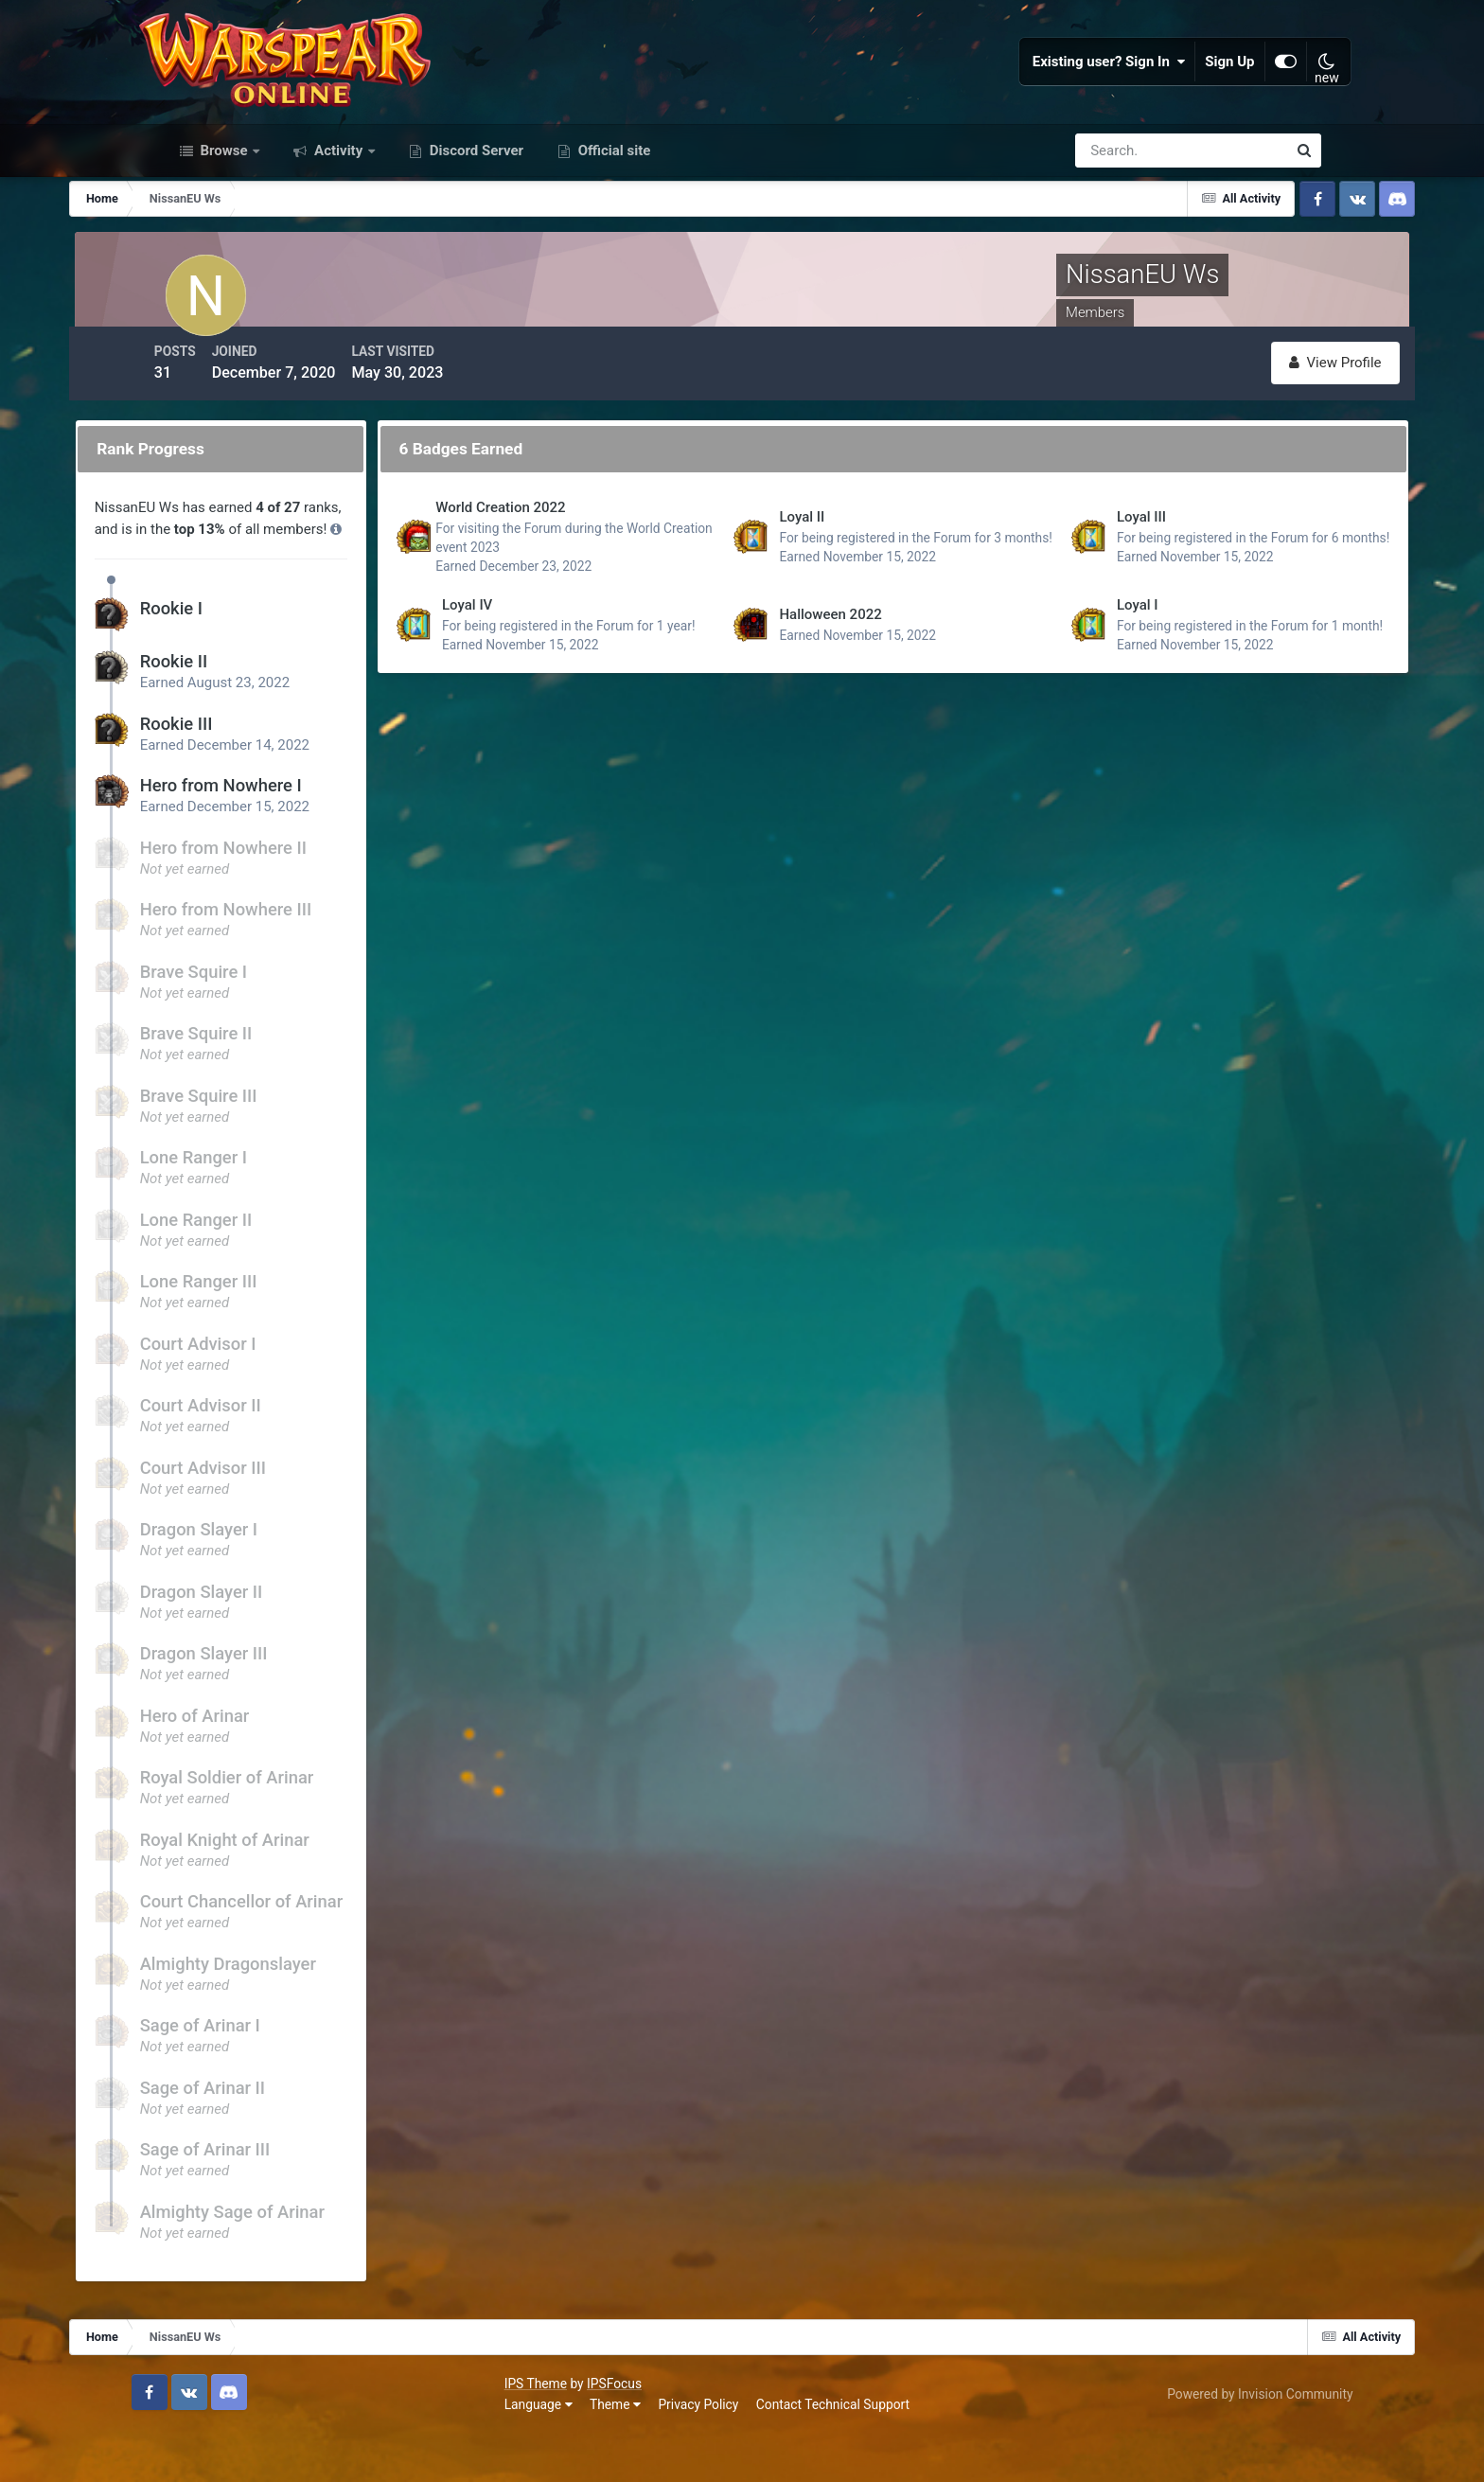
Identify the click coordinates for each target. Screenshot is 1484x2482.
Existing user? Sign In (1080, 95)
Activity (338, 215)
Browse (224, 215)
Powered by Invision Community (1228, 2442)
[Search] (1116, 216)
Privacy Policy (357, 2452)
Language (197, 2452)
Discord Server (474, 215)
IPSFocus (272, 2431)
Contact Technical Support (491, 2452)
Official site (612, 215)
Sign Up (1201, 94)
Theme (273, 2452)
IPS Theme (194, 2431)
